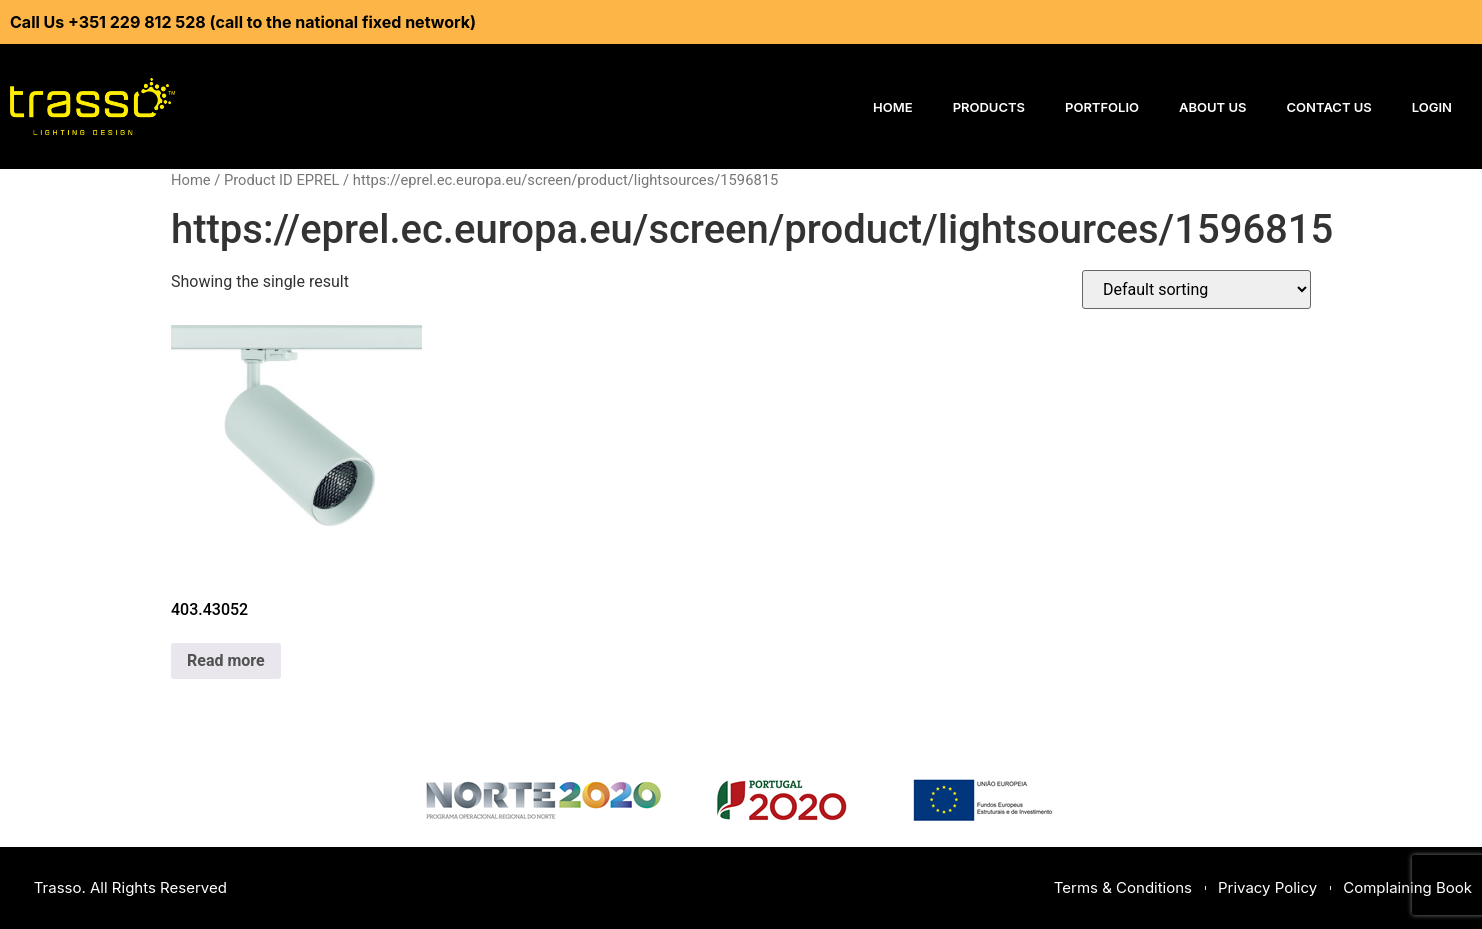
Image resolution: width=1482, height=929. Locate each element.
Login (1432, 107)
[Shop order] (1196, 289)
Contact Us (1329, 107)
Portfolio (1102, 107)
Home (893, 107)
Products (989, 107)
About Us (1212, 107)
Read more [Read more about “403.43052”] (226, 660)
